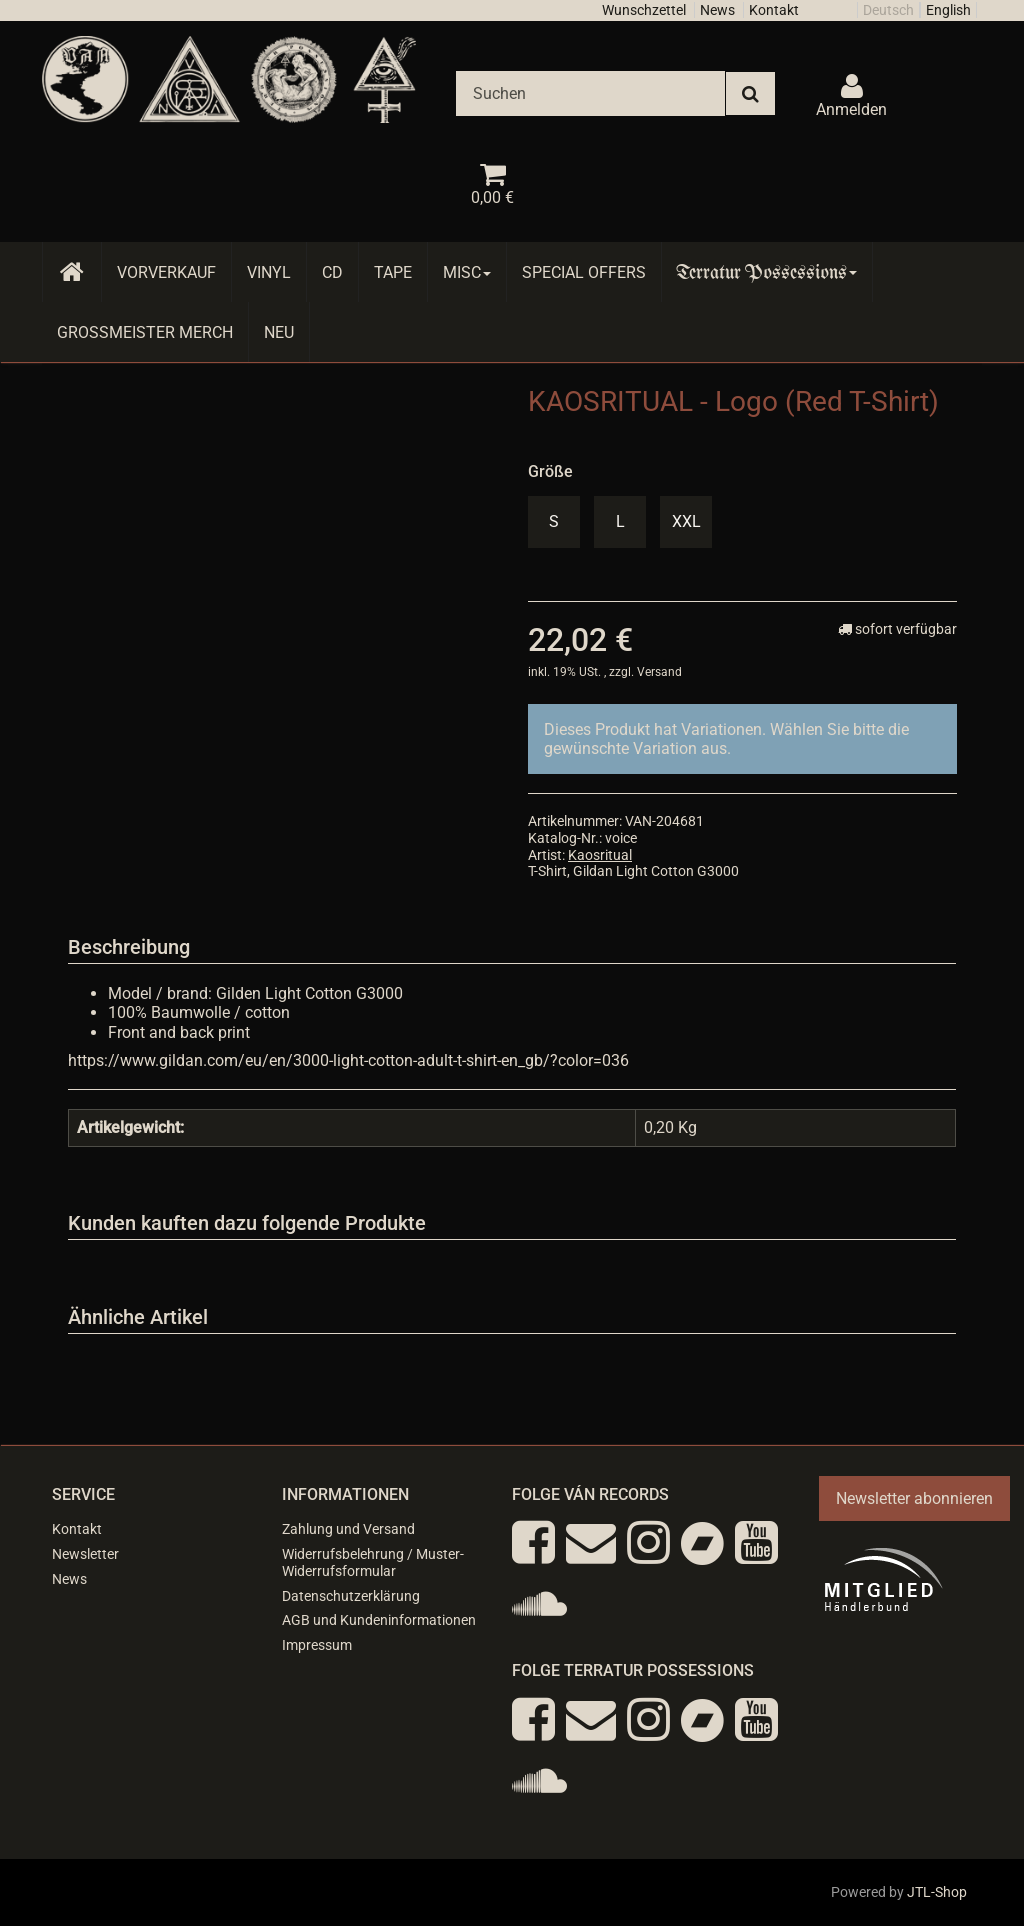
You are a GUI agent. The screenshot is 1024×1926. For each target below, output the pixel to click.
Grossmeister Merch (145, 332)
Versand (659, 672)
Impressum (317, 1645)
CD (332, 272)
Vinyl (269, 272)
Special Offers (584, 272)
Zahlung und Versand (348, 1529)
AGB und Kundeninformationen (379, 1620)
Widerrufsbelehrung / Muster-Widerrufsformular (373, 1562)
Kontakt (774, 10)
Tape (393, 272)
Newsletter (85, 1554)
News (717, 10)
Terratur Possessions (767, 272)
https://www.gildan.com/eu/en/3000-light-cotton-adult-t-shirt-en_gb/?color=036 (348, 1060)
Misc (467, 272)
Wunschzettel (644, 10)
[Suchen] (590, 93)
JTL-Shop (937, 1892)
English (948, 10)
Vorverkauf (166, 272)
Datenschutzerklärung (351, 1596)
